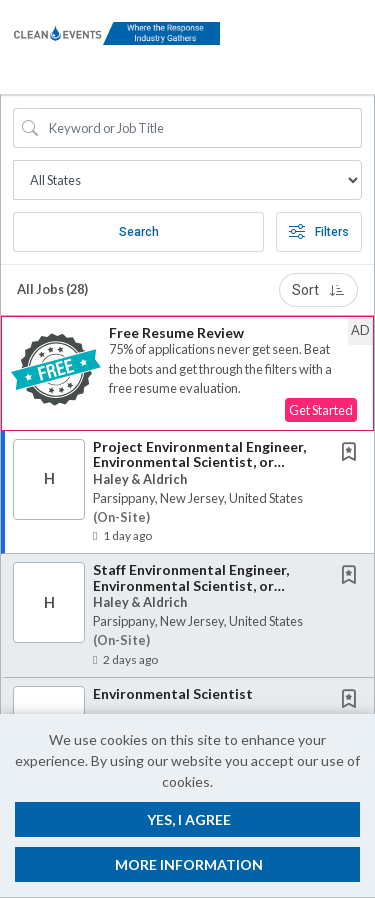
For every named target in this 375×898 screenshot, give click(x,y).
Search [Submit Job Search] (139, 232)
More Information (189, 864)
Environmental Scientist (173, 693)
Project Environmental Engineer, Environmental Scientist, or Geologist (199, 462)
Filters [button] (319, 232)
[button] (358, 47)
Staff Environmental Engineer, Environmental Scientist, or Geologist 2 (191, 585)
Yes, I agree (189, 819)
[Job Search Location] (187, 180)
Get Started (321, 410)
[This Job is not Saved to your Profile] (353, 453)
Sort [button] (318, 290)
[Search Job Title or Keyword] (201, 128)
